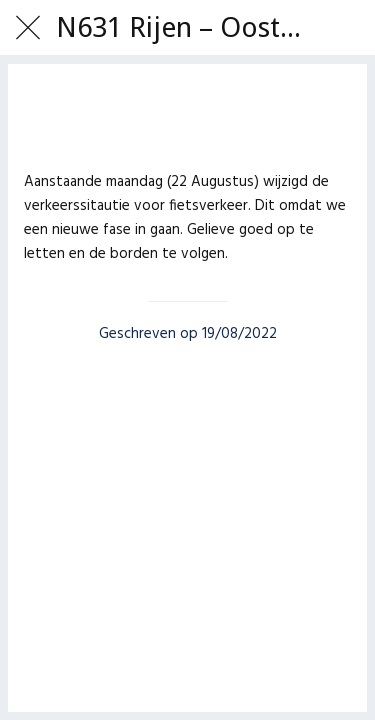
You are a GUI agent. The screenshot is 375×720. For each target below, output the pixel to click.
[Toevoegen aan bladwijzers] (188, 120)
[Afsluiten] (28, 28)
